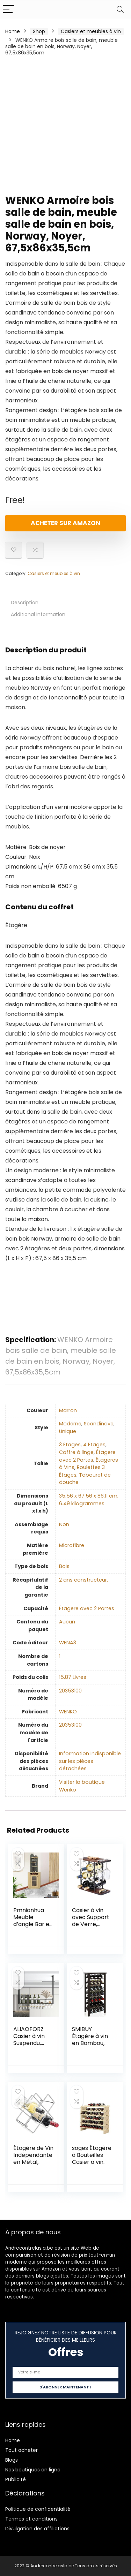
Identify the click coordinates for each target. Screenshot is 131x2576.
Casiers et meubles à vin (91, 31)
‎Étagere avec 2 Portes (86, 1608)
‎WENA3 (67, 1642)
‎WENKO (68, 1711)
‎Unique (67, 1431)
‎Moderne (70, 1423)
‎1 (59, 1656)
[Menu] (8, 9)
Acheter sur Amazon (65, 523)
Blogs (11, 2459)
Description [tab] (24, 602)
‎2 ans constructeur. (83, 1579)
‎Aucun (67, 1621)
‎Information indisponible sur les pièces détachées (90, 1761)
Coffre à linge (76, 1452)
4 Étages (94, 1444)
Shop (39, 31)
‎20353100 (70, 1690)
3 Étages (70, 1444)
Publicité (15, 2479)
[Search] (120, 9)
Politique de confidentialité (38, 2509)
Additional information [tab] (38, 614)
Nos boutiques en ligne (32, 2469)
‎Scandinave (99, 1423)
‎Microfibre (71, 1545)
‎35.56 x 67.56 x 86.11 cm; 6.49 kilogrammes (88, 1499)
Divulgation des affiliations (37, 2528)
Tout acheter (21, 2450)
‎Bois (64, 1566)
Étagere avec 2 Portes (87, 1456)
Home (12, 31)
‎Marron (68, 1410)
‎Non (64, 1524)
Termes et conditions (31, 2518)
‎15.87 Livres (72, 1677)
